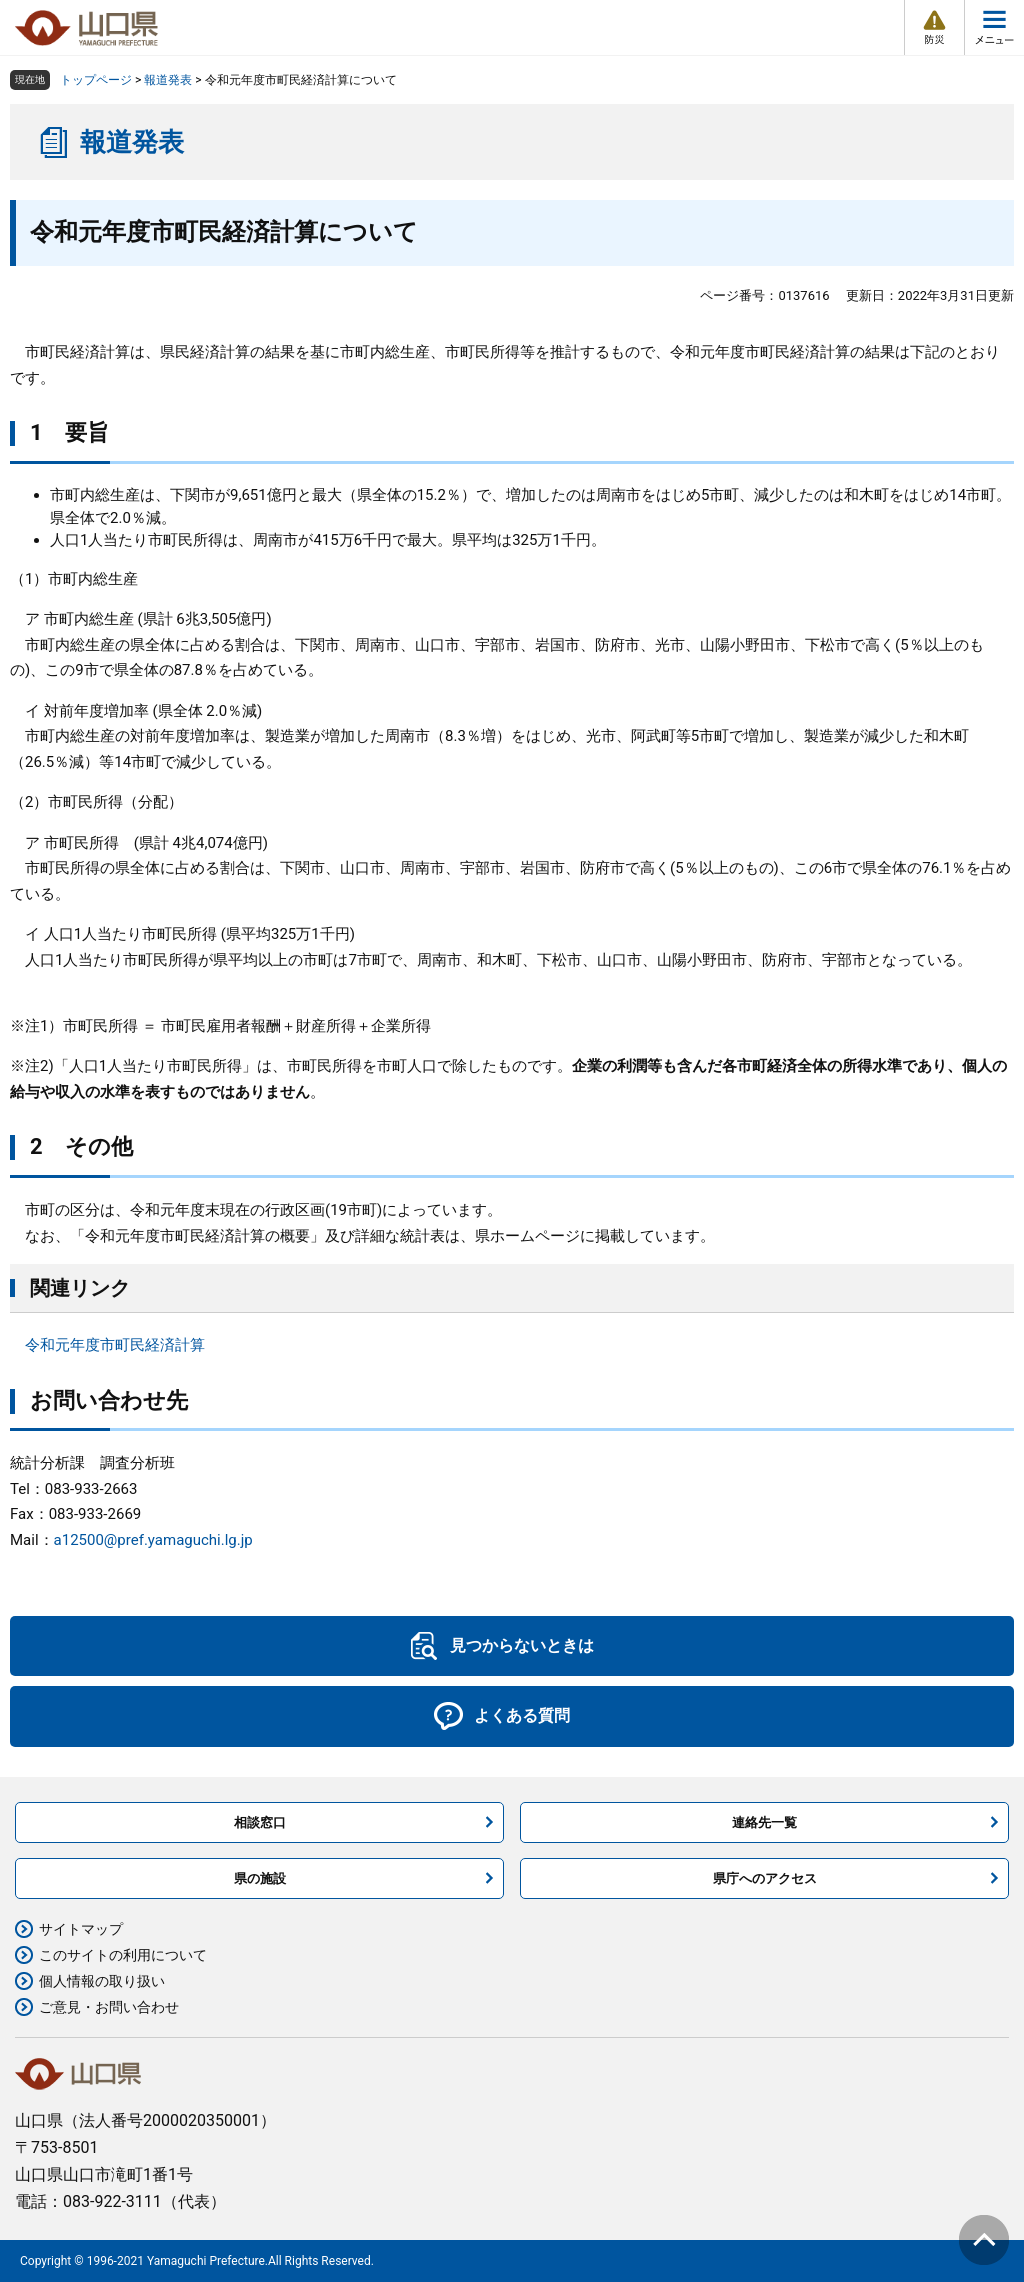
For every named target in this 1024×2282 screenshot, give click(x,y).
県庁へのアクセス (765, 1878)
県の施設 (260, 1878)
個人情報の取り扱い (102, 1981)
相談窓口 (260, 1822)
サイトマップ (81, 1929)
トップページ (96, 80)
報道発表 (168, 80)
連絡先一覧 (764, 1822)
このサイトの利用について (123, 1955)
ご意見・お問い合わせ (109, 2007)
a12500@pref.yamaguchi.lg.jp (153, 1540)
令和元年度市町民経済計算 (115, 1345)
